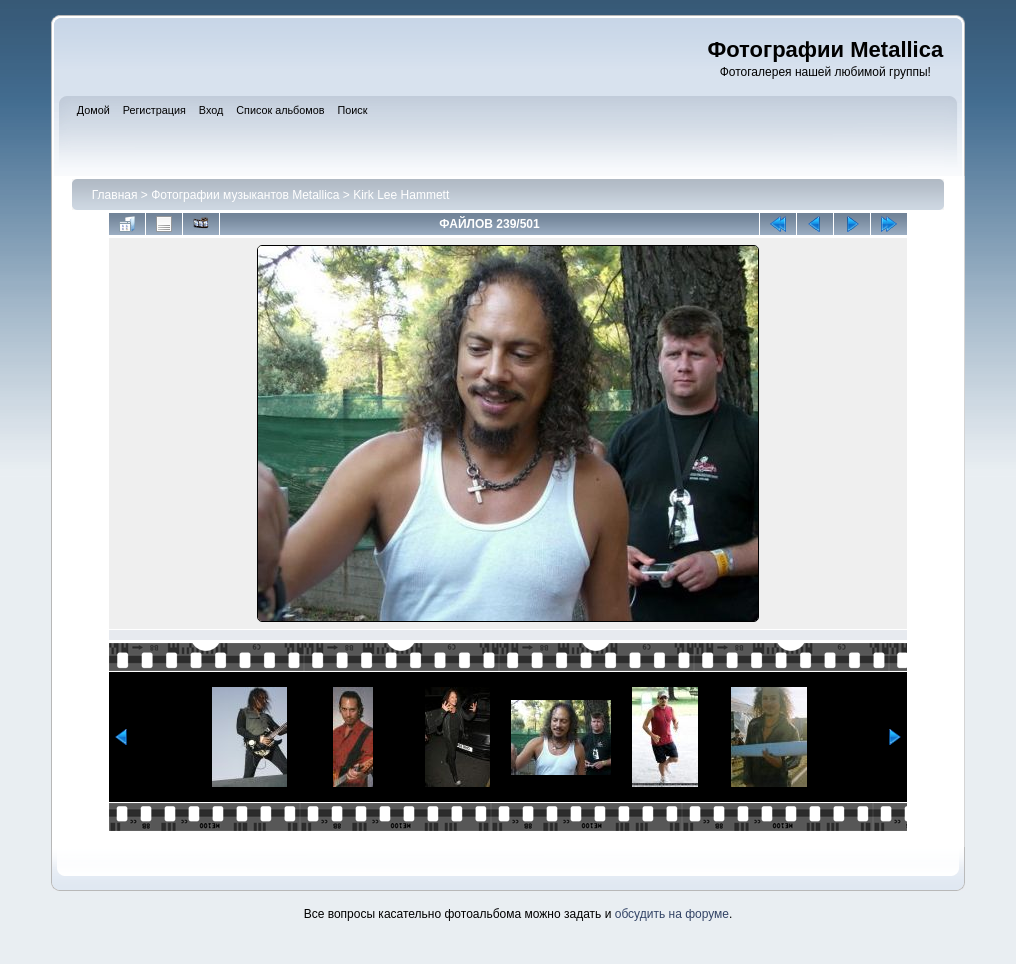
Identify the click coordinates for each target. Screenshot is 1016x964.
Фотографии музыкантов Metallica (245, 195)
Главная (115, 195)
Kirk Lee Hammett (401, 195)
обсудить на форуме (672, 914)
